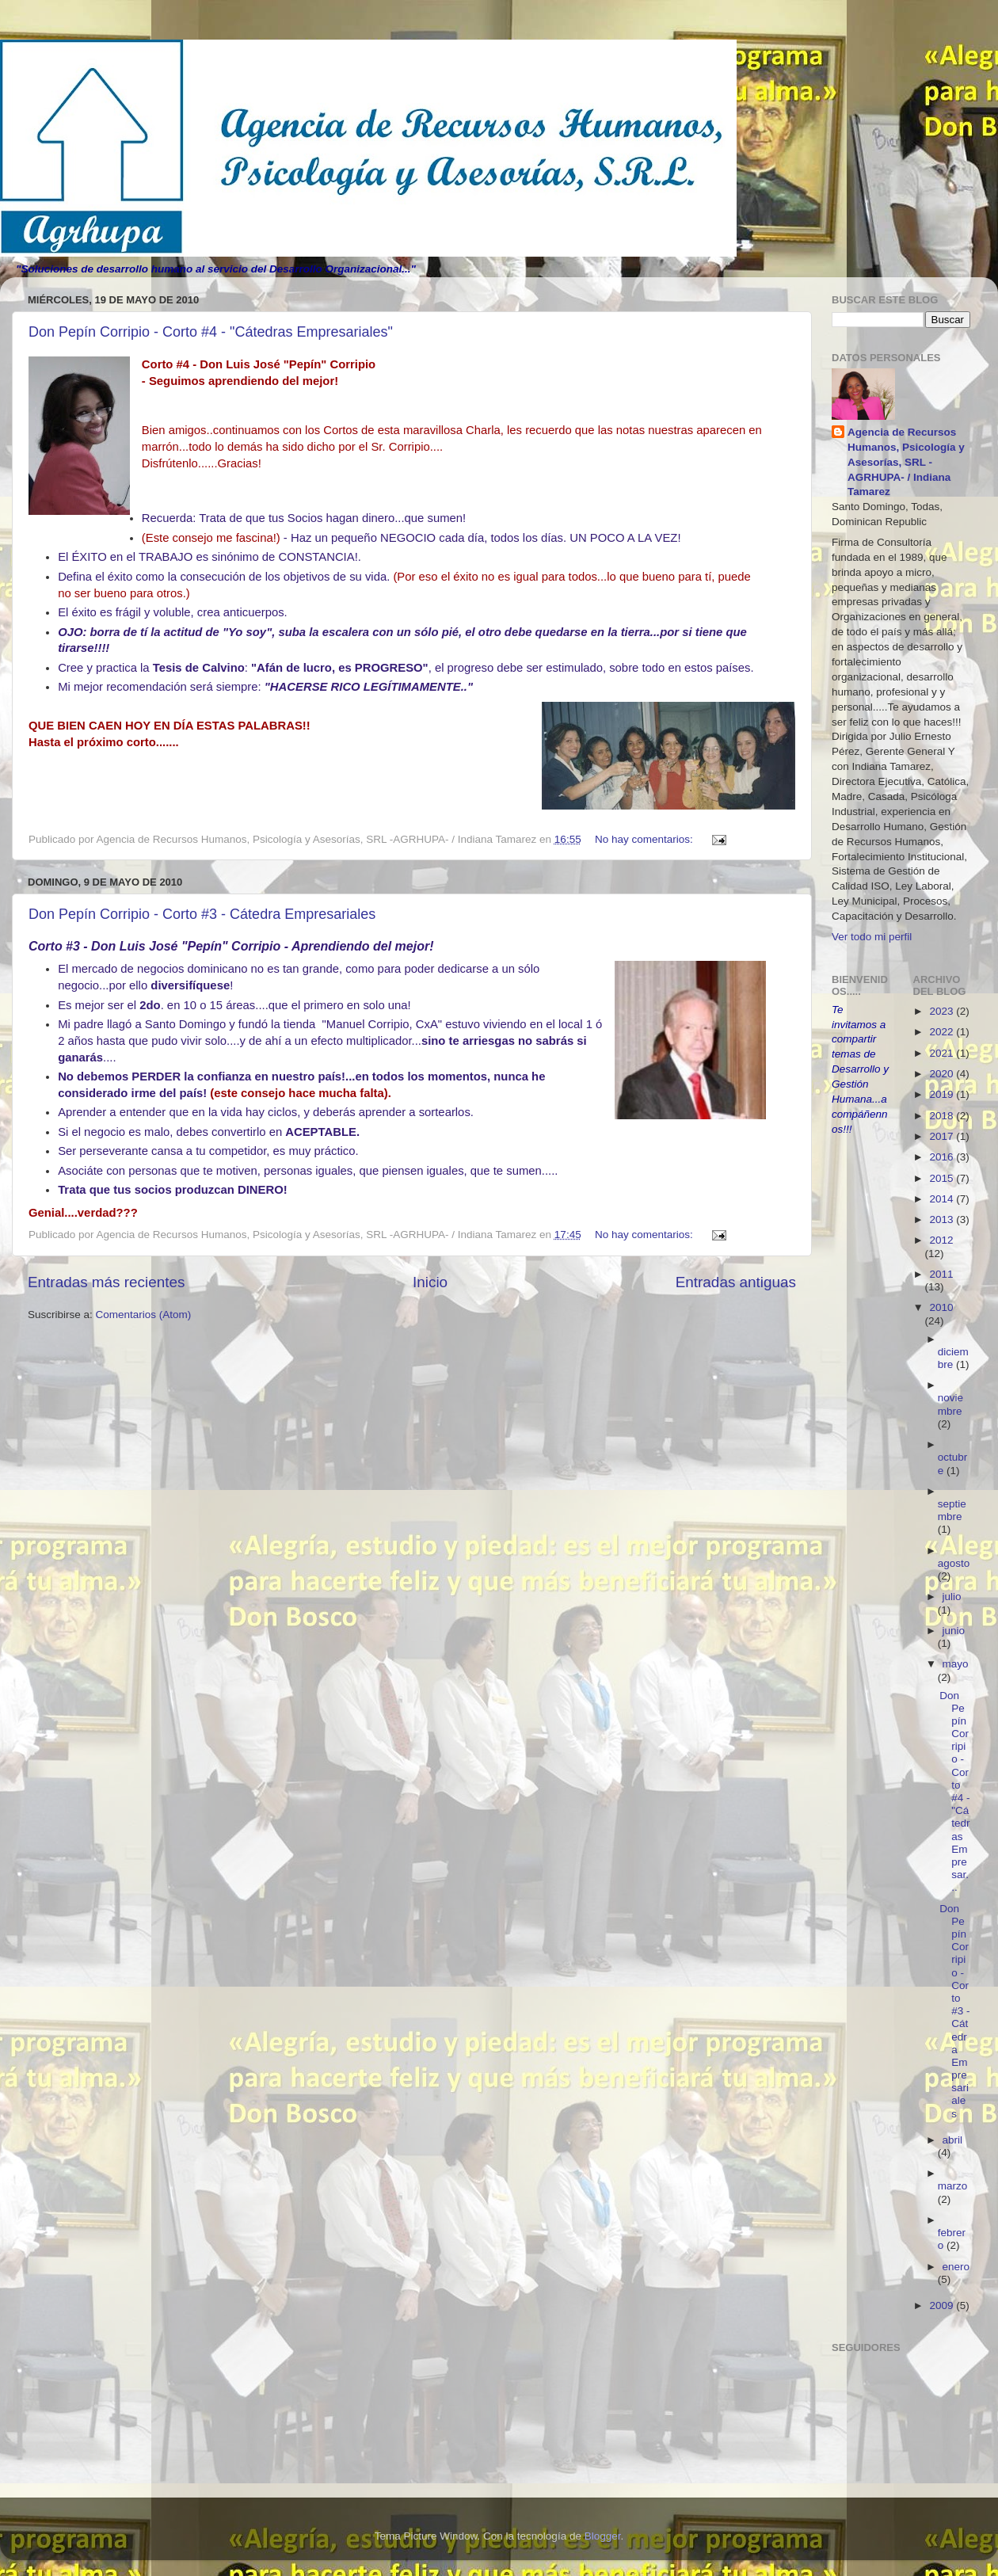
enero (956, 2267)
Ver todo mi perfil (872, 937)
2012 (941, 1240)
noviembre (950, 1404)
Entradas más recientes (106, 1282)
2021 (942, 1053)
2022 (942, 1032)
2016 (942, 1157)
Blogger (603, 2536)
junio (954, 1631)
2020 (942, 1074)
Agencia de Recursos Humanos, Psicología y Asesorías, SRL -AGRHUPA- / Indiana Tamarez (906, 462)
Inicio (430, 1282)
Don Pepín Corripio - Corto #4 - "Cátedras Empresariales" (211, 332)
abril (953, 2140)
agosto (954, 1563)
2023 (942, 1011)
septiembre (952, 1510)
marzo (953, 2186)
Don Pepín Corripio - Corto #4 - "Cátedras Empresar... (954, 1792)
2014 (942, 1199)
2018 (942, 1116)
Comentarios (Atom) (144, 1314)
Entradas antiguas (736, 1282)
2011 (941, 1274)
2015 (942, 1178)
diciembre (953, 1358)
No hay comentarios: (645, 839)
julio (952, 1596)
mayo (956, 1664)
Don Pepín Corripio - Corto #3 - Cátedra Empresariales (202, 914)
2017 (942, 1136)
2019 (942, 1094)
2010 (941, 1307)
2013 (942, 1219)
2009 (942, 2305)
